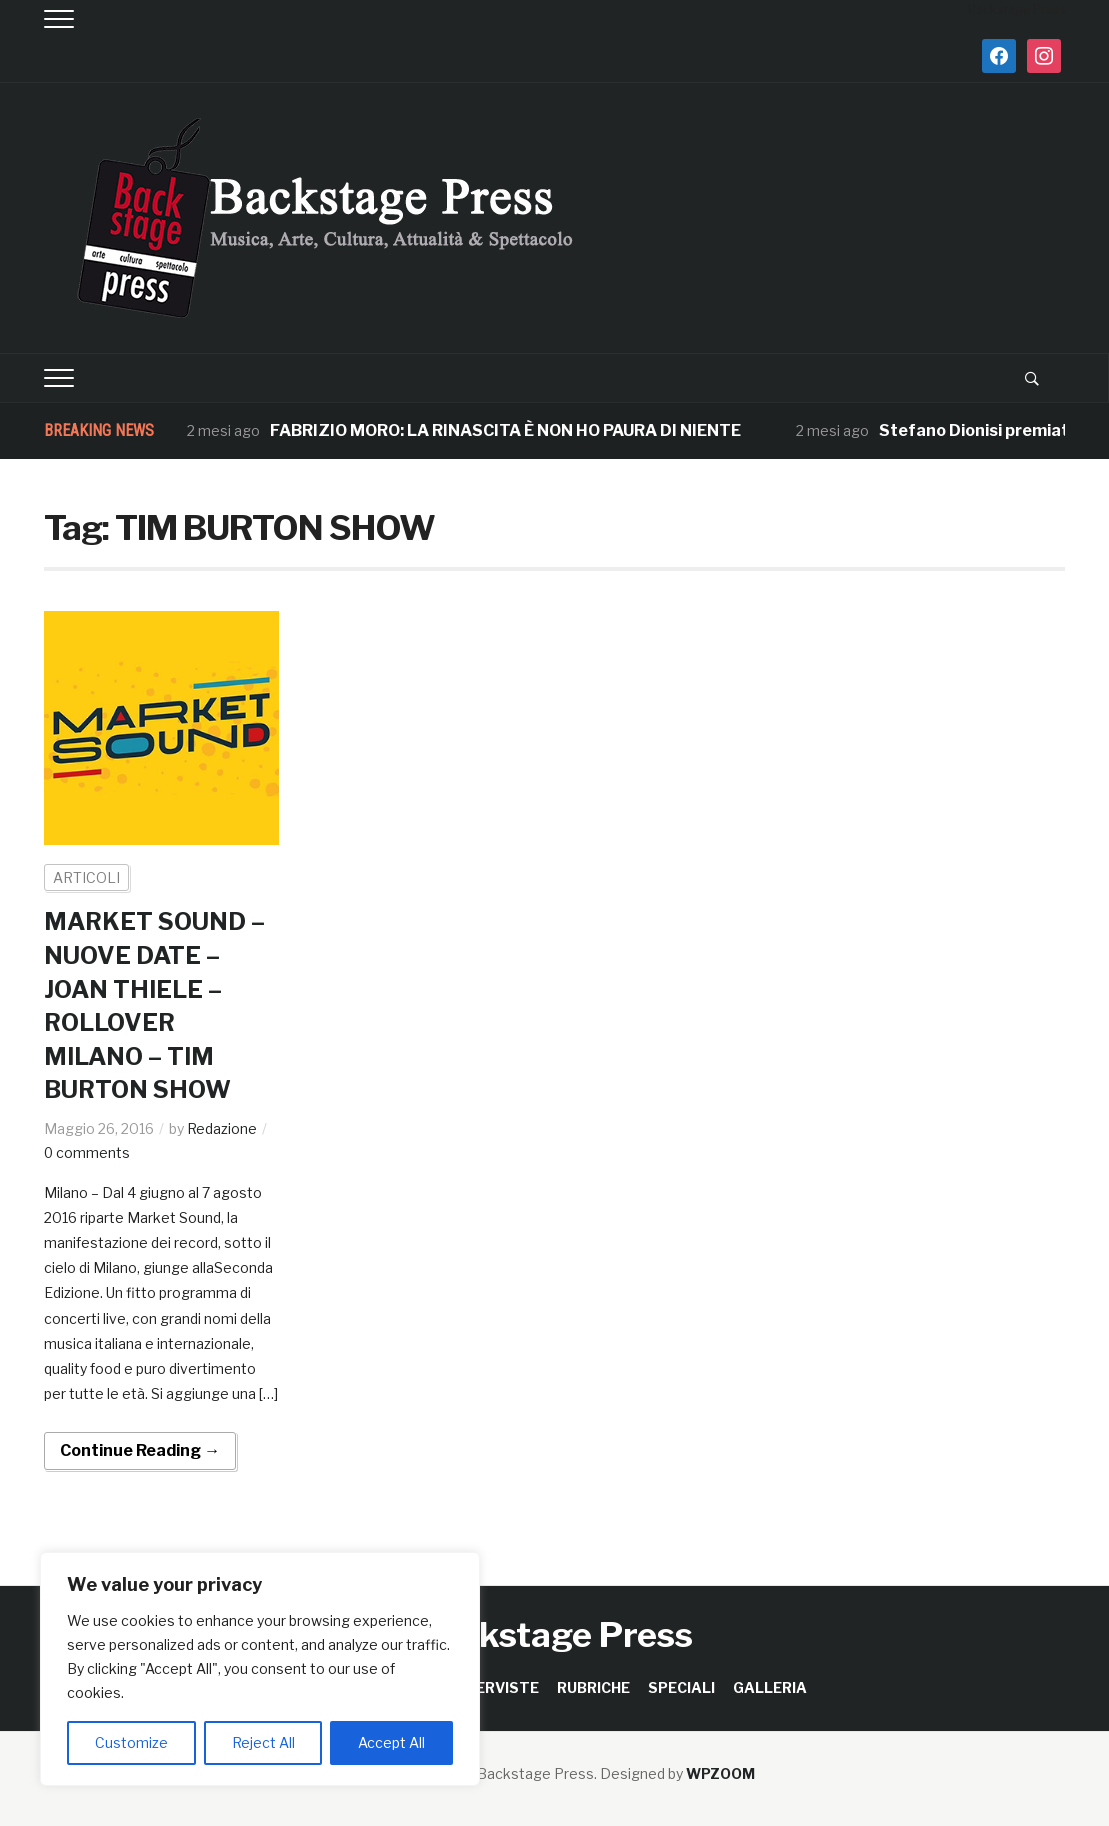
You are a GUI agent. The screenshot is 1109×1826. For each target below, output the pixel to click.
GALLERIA (770, 1687)
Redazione (222, 1128)
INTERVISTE (494, 1687)
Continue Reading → (140, 1450)
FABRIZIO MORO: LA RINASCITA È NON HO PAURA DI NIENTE (505, 430)
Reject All (263, 1742)
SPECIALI (681, 1687)
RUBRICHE (593, 1687)
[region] (260, 1669)
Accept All (391, 1742)
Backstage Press (554, 1634)
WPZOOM (720, 1773)
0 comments (87, 1152)
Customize (131, 1742)
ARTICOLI (86, 877)
